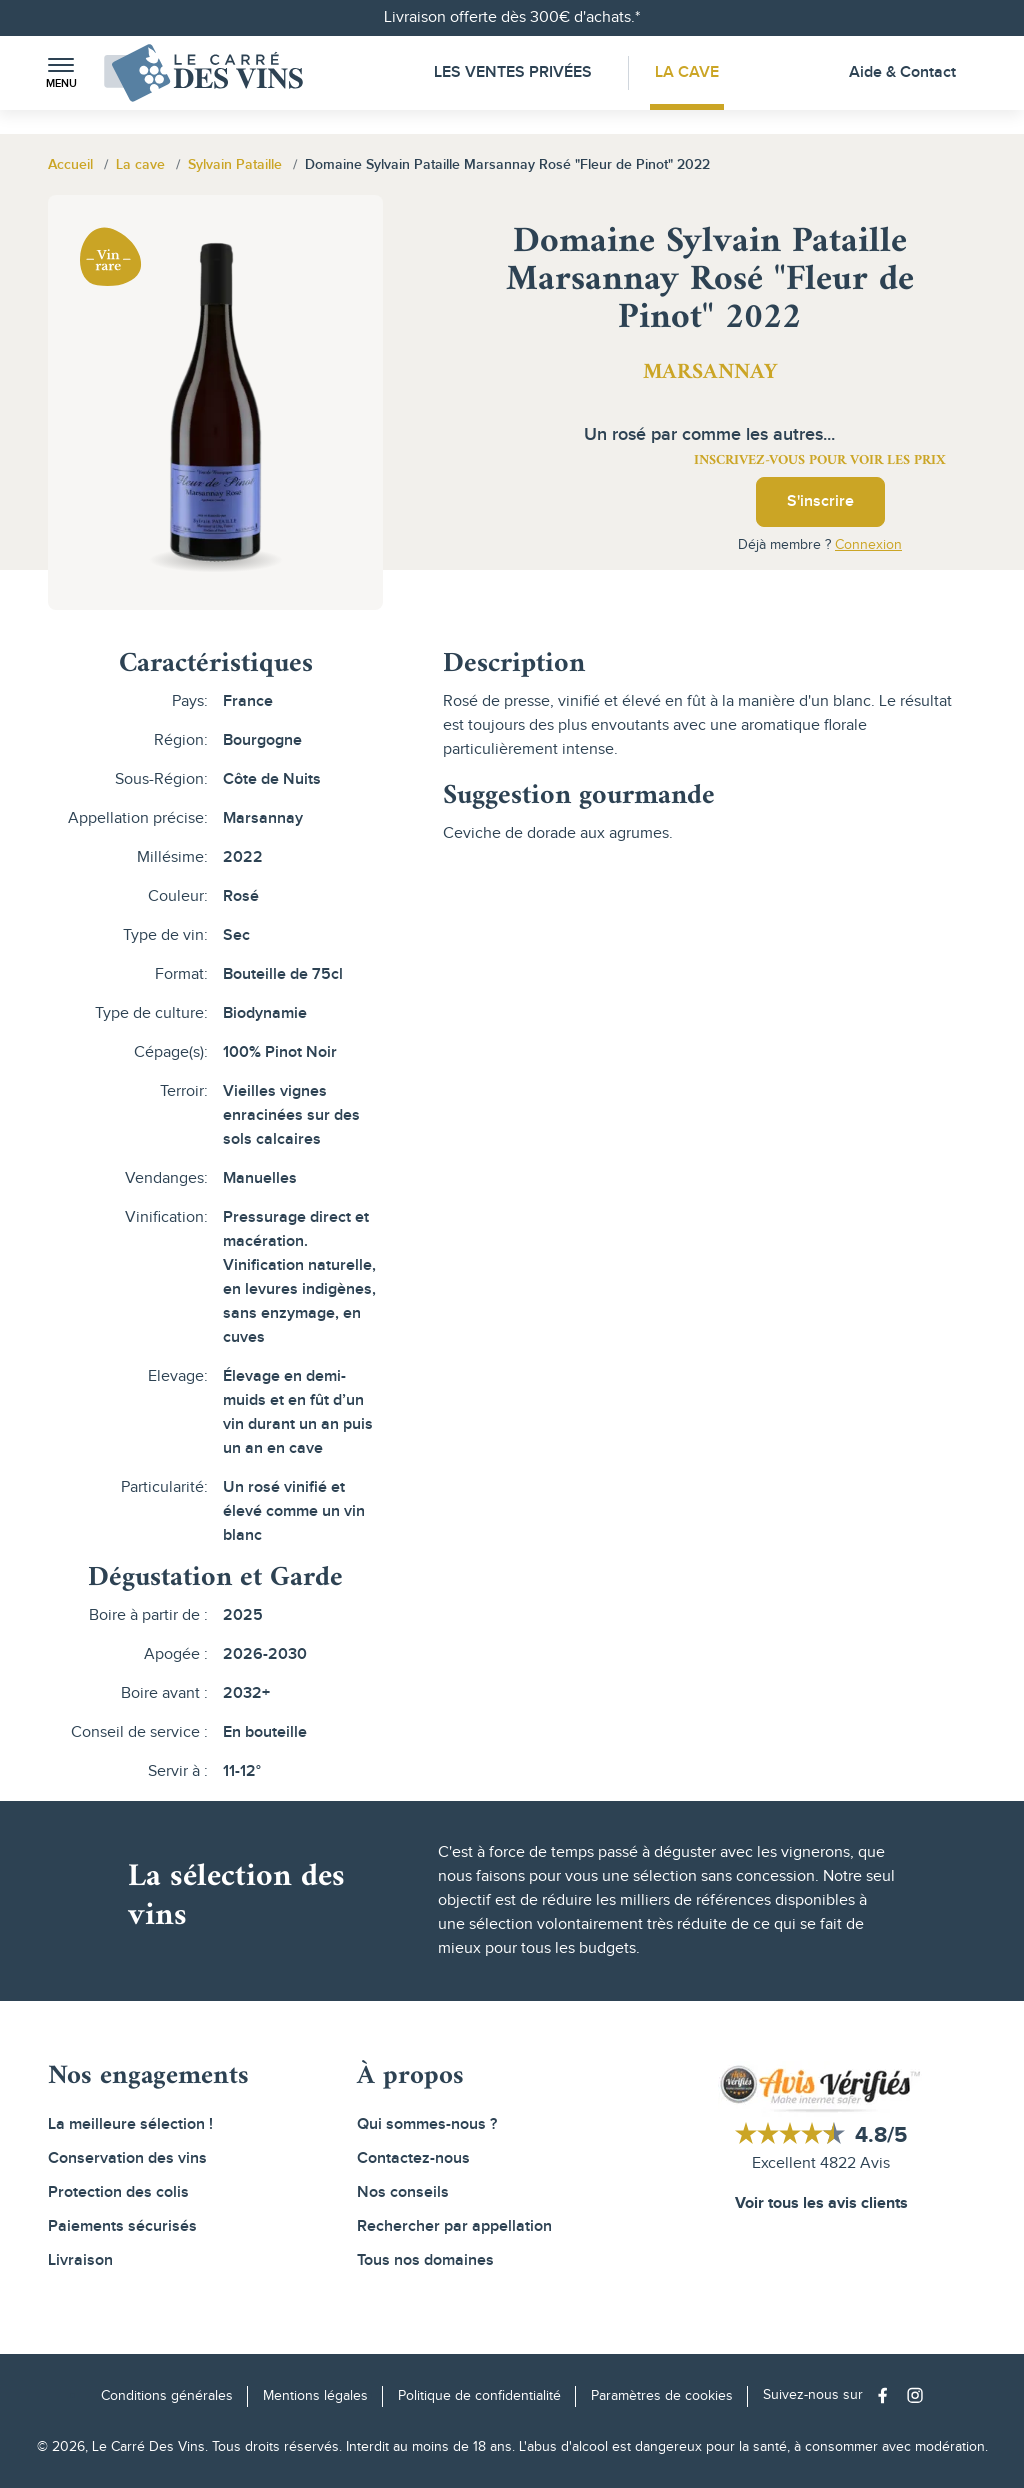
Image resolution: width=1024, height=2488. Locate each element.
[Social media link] (887, 2395)
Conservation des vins (127, 2158)
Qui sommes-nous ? (427, 2124)
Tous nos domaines (425, 2260)
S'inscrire (820, 501)
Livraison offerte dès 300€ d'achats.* (512, 17)
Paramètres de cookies (662, 2396)
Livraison (80, 2260)
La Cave (688, 72)
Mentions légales (315, 2396)
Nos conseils (403, 2192)
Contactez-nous (413, 2158)
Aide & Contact (902, 72)
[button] (61, 73)
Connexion (868, 545)
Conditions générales (167, 2396)
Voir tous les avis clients (821, 2203)
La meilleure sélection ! (130, 2124)
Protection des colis (118, 2192)
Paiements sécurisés (122, 2226)
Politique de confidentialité (479, 2396)
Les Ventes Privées (513, 72)
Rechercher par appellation (454, 2226)
